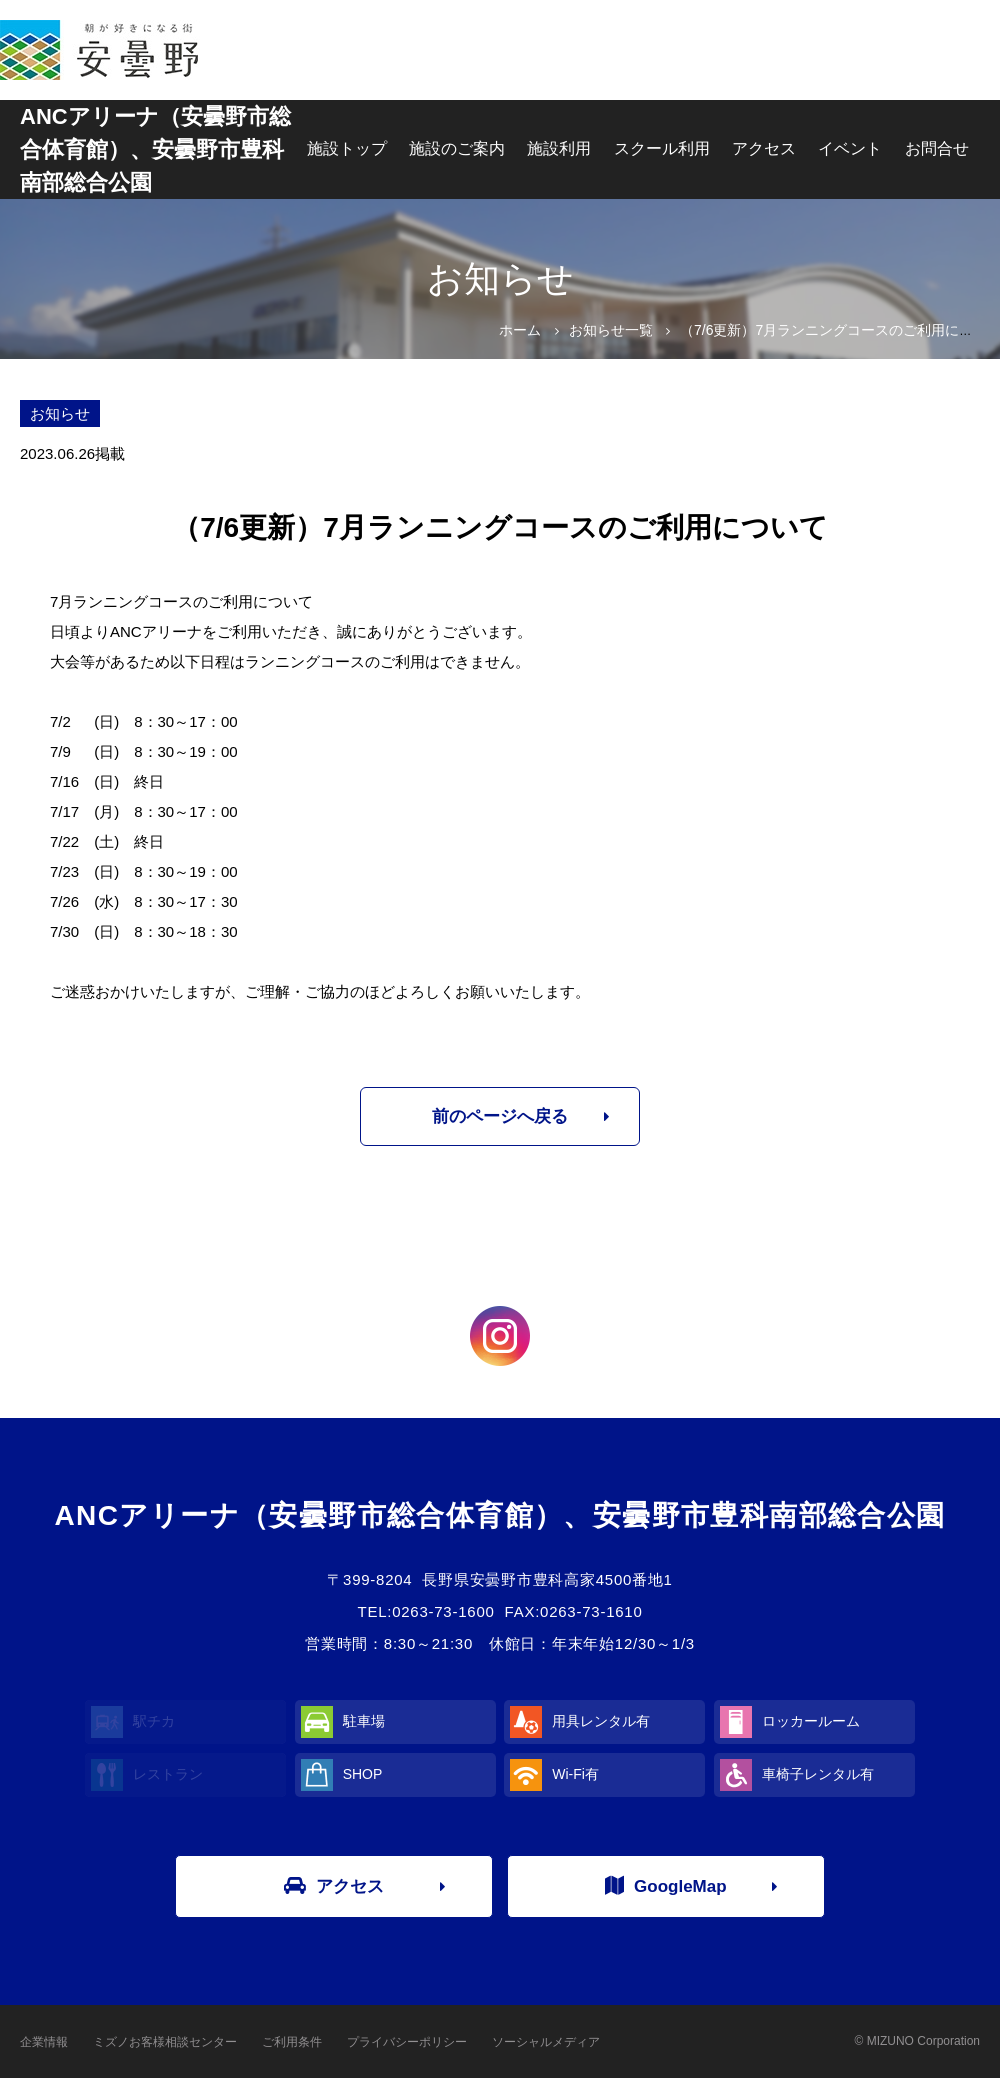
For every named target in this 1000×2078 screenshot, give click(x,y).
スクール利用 (662, 148)
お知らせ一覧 (611, 330)
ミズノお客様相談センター (165, 2042)
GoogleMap (666, 1886)
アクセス (764, 148)
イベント (850, 148)
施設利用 (559, 148)
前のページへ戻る (500, 1116)
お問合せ (937, 148)
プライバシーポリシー (407, 2042)
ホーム (520, 330)
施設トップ (347, 148)
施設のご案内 (457, 148)
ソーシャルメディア (546, 2042)
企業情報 (44, 2042)
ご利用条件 (292, 2042)
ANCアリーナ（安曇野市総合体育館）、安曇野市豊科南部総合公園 (155, 149)
